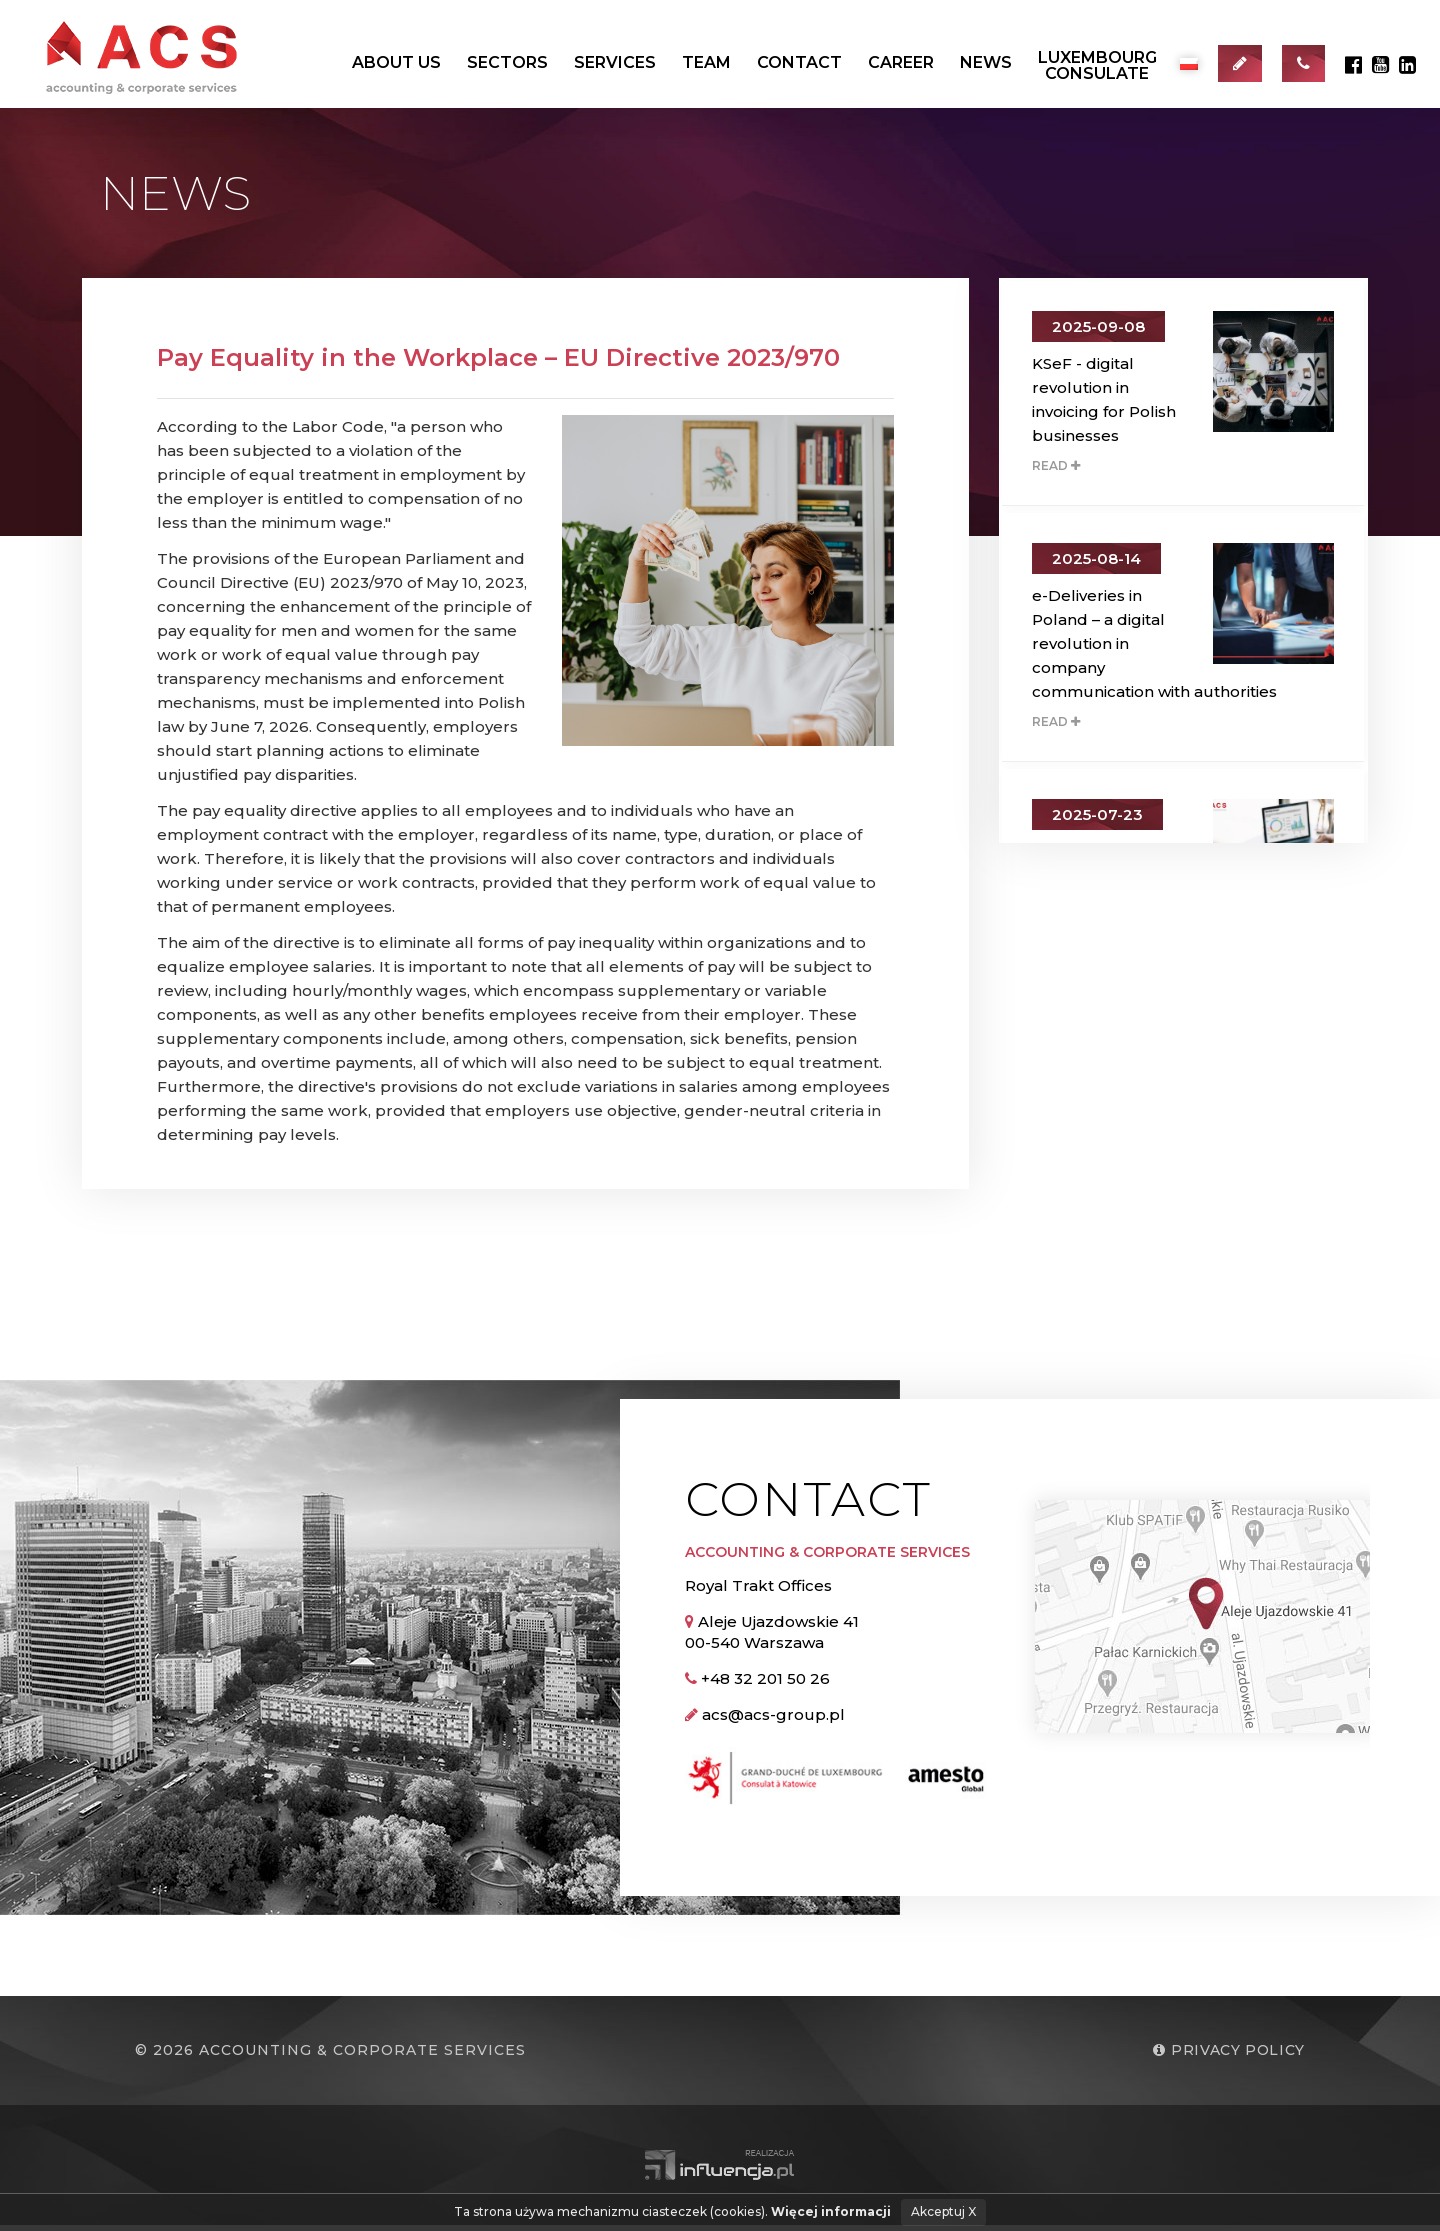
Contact (799, 62)
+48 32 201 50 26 (765, 1683)
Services (615, 62)
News (986, 62)
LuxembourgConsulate (1097, 65)
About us (396, 62)
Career (901, 62)
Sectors (507, 62)
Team (706, 62)
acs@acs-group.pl (773, 1719)
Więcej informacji (831, 2211)
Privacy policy (1226, 2055)
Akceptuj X (943, 2211)
